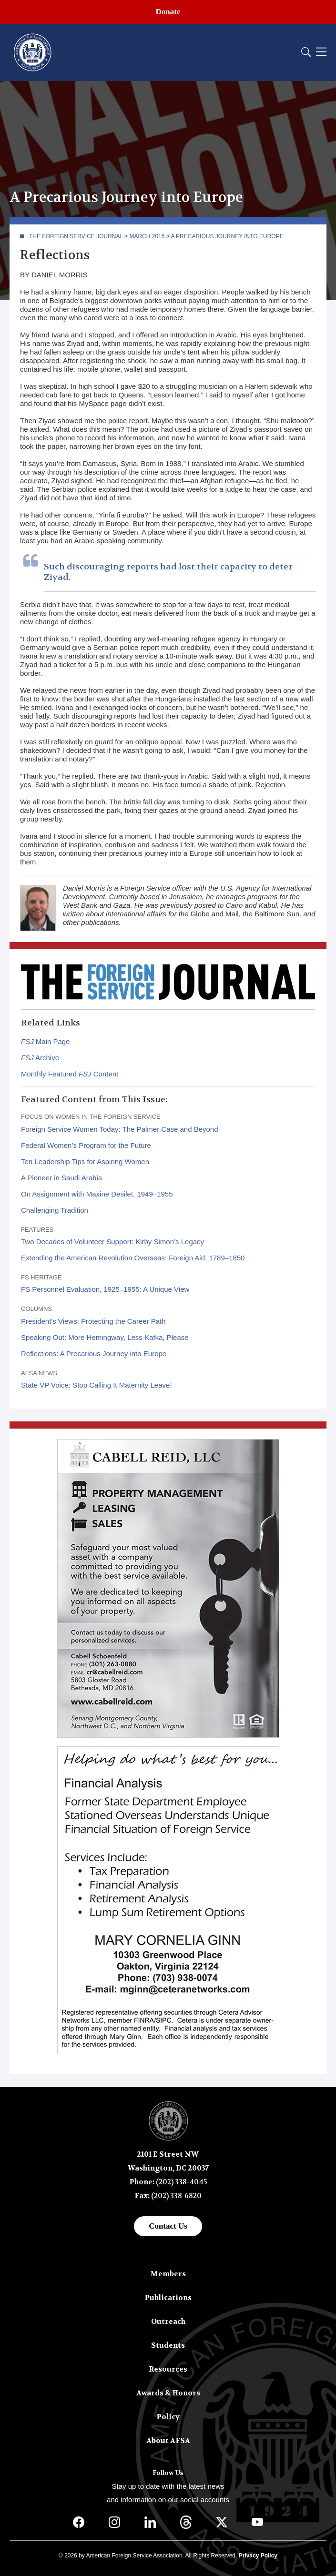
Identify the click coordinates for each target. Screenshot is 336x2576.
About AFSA (168, 2440)
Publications (168, 2297)
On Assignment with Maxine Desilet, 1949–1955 (97, 1194)
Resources (168, 2369)
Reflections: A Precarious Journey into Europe (93, 1353)
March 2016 (146, 236)
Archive (40, 1058)
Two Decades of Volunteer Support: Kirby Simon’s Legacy (112, 1241)
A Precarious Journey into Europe (227, 236)
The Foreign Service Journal (76, 236)
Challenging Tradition (54, 1210)
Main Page (45, 1041)
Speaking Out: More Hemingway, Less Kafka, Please (105, 1337)
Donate (168, 11)
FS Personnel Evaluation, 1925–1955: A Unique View (105, 1289)
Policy (168, 2417)
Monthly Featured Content (69, 1074)
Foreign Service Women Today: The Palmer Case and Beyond (119, 1129)
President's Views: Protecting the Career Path (93, 1321)
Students (168, 2345)
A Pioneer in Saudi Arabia (61, 1178)
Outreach (168, 2321)
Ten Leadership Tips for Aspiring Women (85, 1161)
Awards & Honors (168, 2393)
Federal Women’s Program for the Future (86, 1145)
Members (168, 2274)
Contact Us (168, 2226)
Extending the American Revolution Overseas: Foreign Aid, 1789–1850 (132, 1258)
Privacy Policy (258, 2555)
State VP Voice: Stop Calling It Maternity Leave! (96, 1385)
